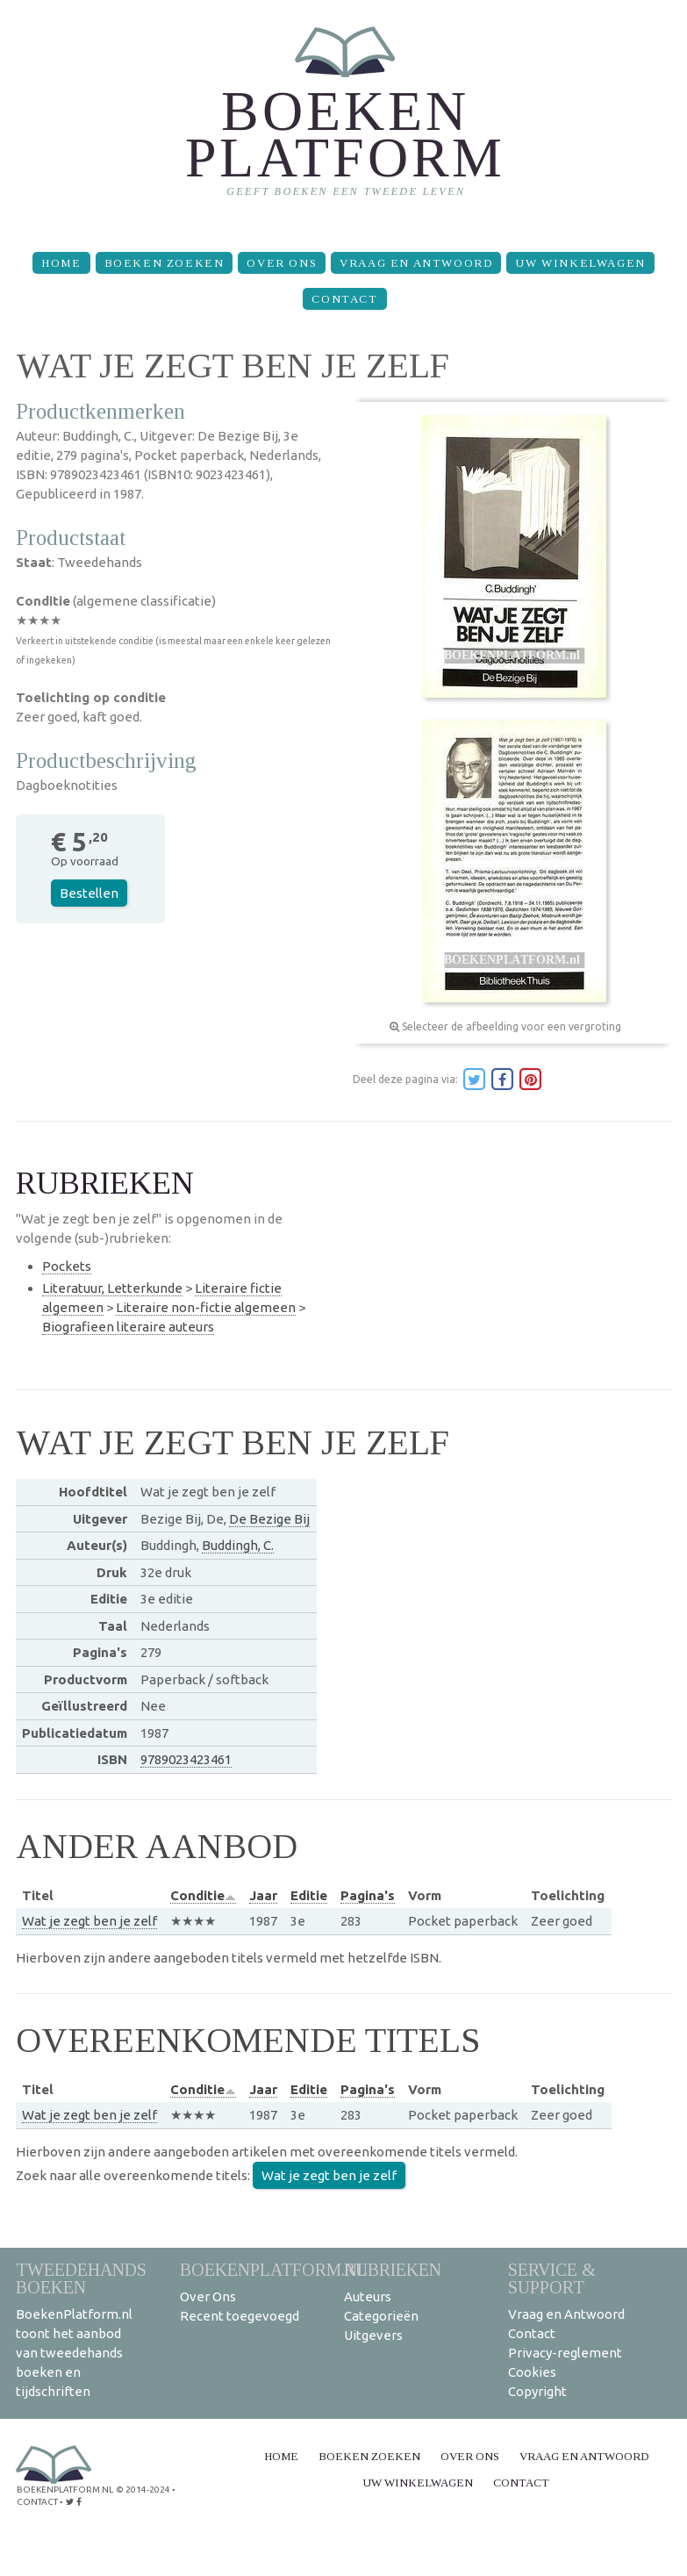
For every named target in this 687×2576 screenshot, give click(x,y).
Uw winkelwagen (580, 262)
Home (61, 262)
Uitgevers (373, 2335)
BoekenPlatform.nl (274, 2269)
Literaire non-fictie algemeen (206, 1307)
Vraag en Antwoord (416, 262)
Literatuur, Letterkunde (112, 1288)
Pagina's (367, 1895)
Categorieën (381, 2315)
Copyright (537, 2391)
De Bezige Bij (269, 1518)
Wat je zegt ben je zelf (89, 1920)
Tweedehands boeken (81, 2278)
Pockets (66, 1266)
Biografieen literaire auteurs (128, 1326)
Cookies (532, 2371)
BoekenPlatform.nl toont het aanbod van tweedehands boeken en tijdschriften (74, 2353)
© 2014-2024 (143, 2489)
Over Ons (282, 262)
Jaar (263, 1895)
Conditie (203, 1895)
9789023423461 (186, 1759)
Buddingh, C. (238, 1545)
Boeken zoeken (164, 262)
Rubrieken (392, 2269)
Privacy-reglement (565, 2352)
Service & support (552, 2278)
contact (37, 2502)
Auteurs (367, 2296)
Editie (308, 1895)
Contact (344, 298)
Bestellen (89, 893)
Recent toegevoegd (239, 2315)
